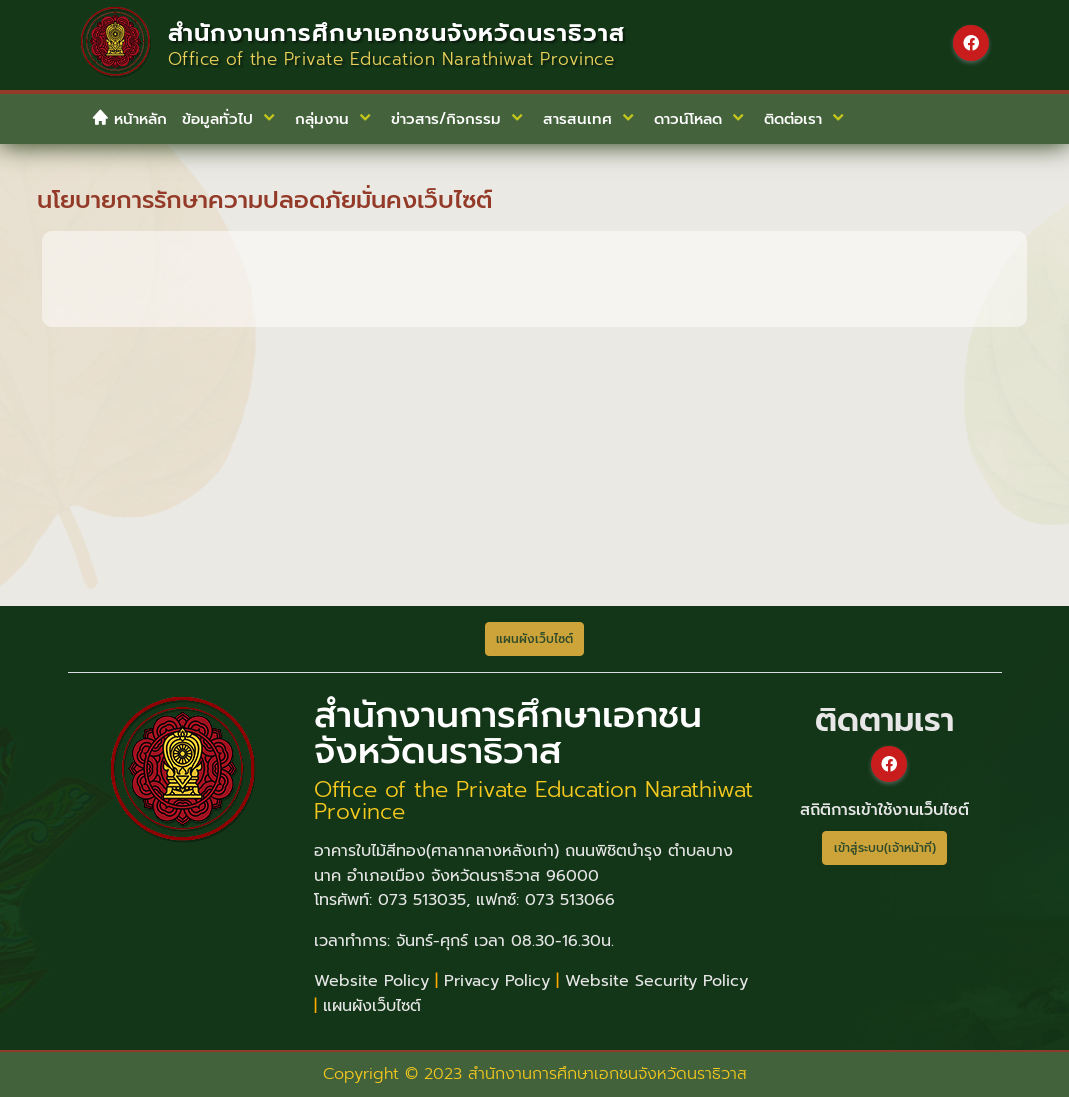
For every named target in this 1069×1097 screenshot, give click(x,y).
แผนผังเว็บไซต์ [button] (534, 639)
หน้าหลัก (129, 119)
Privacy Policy (497, 981)
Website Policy (371, 981)
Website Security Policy (656, 981)
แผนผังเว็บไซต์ (372, 1006)
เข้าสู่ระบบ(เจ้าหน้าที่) (885, 848)
